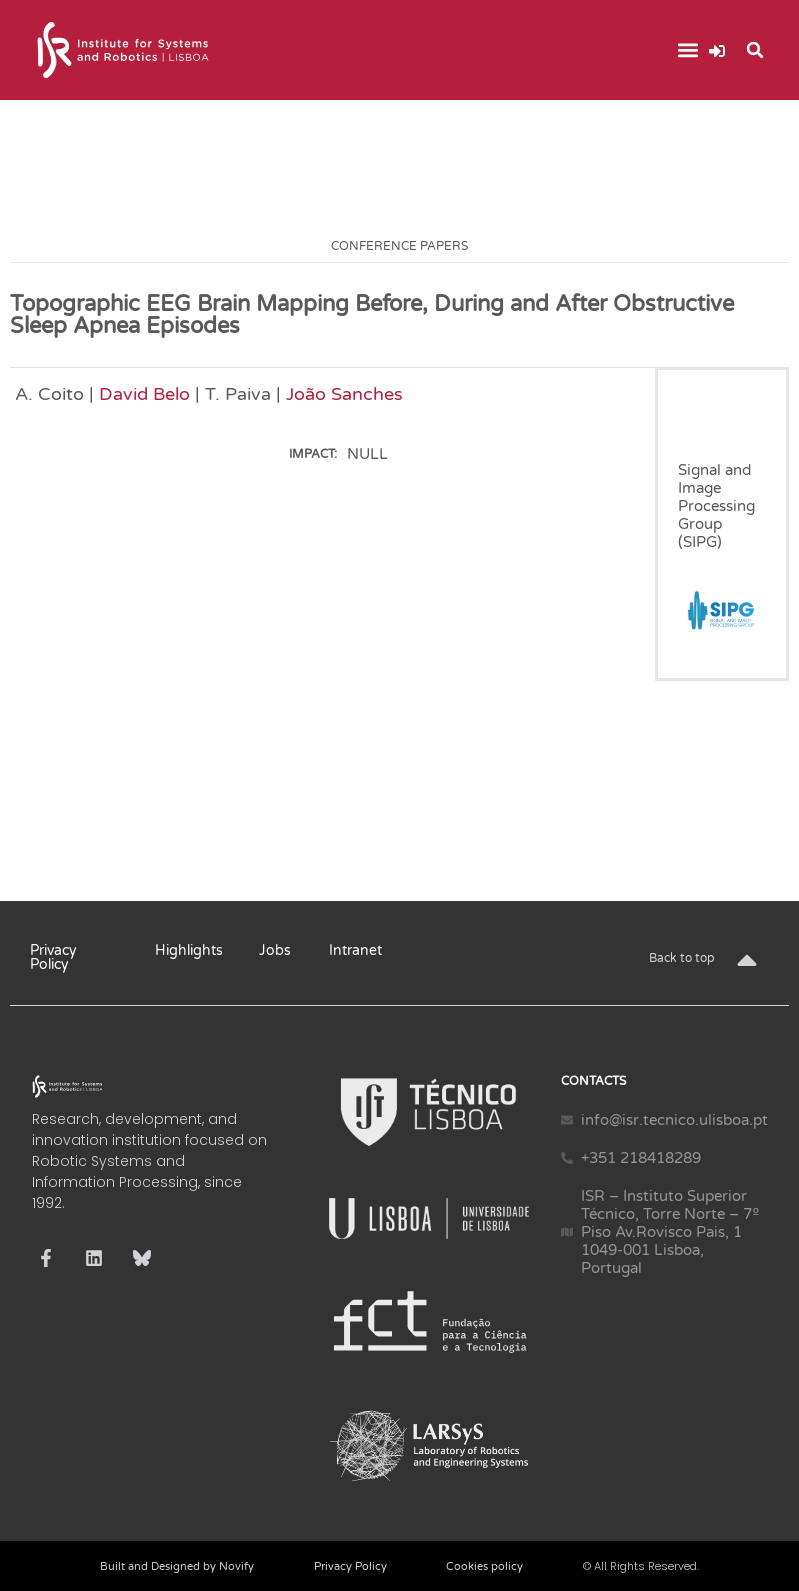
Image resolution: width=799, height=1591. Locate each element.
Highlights (189, 950)
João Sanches (344, 394)
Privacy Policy (53, 957)
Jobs (275, 950)
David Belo (144, 394)
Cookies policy (484, 1566)
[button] (687, 50)
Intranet (355, 950)
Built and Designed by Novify (177, 1566)
